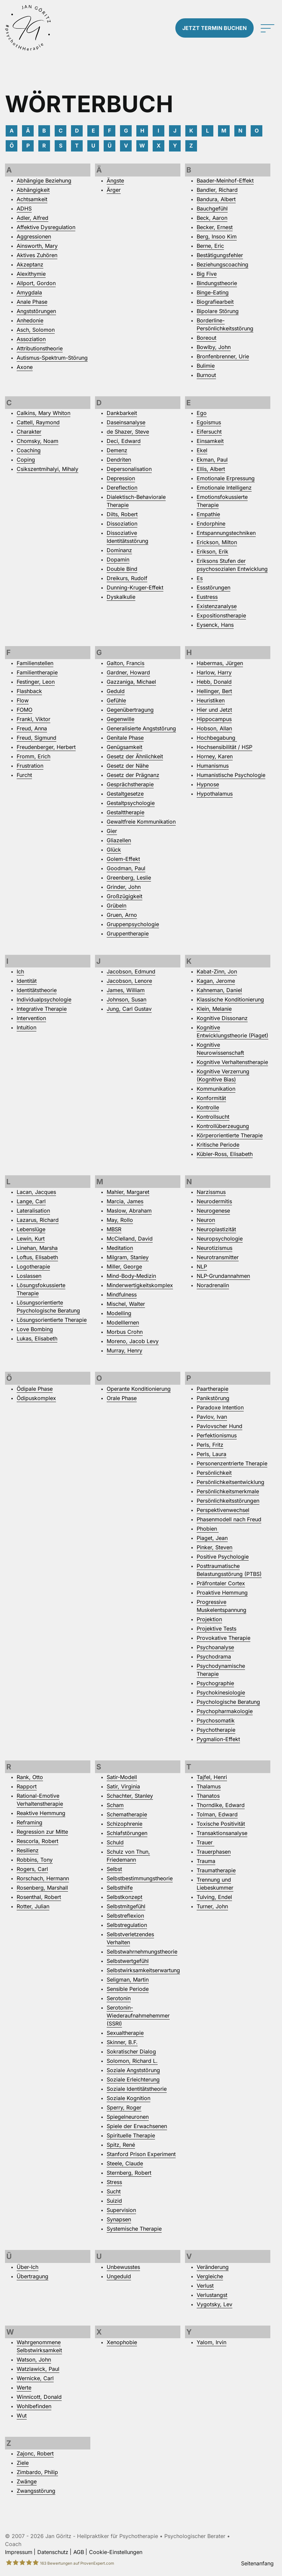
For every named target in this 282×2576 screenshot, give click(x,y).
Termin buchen (214, 28)
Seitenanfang (257, 2563)
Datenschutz (52, 2552)
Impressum (18, 2552)
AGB (78, 2552)
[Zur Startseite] (35, 28)
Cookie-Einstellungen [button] (115, 2552)
